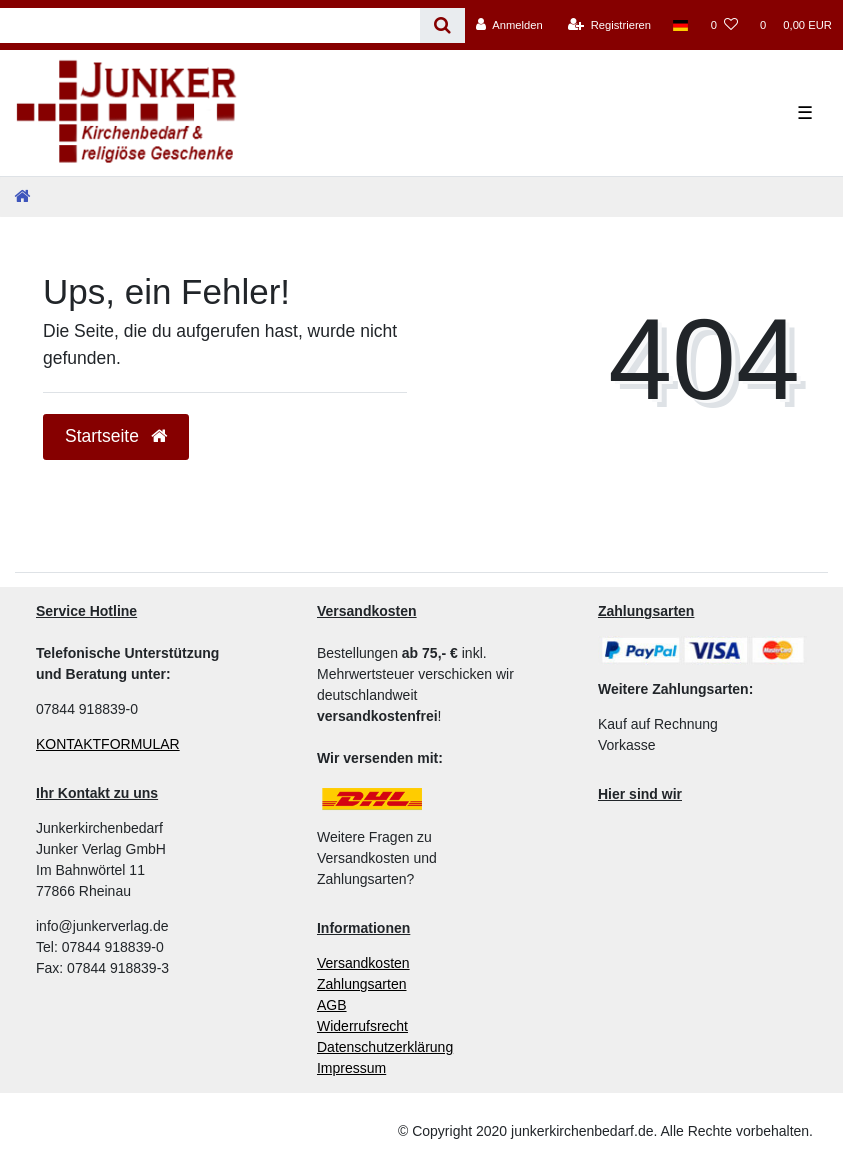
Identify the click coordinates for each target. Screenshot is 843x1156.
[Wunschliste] (724, 25)
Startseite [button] (116, 436)
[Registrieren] (609, 25)
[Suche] (442, 25)
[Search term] (210, 25)
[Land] (680, 25)
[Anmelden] (509, 25)
